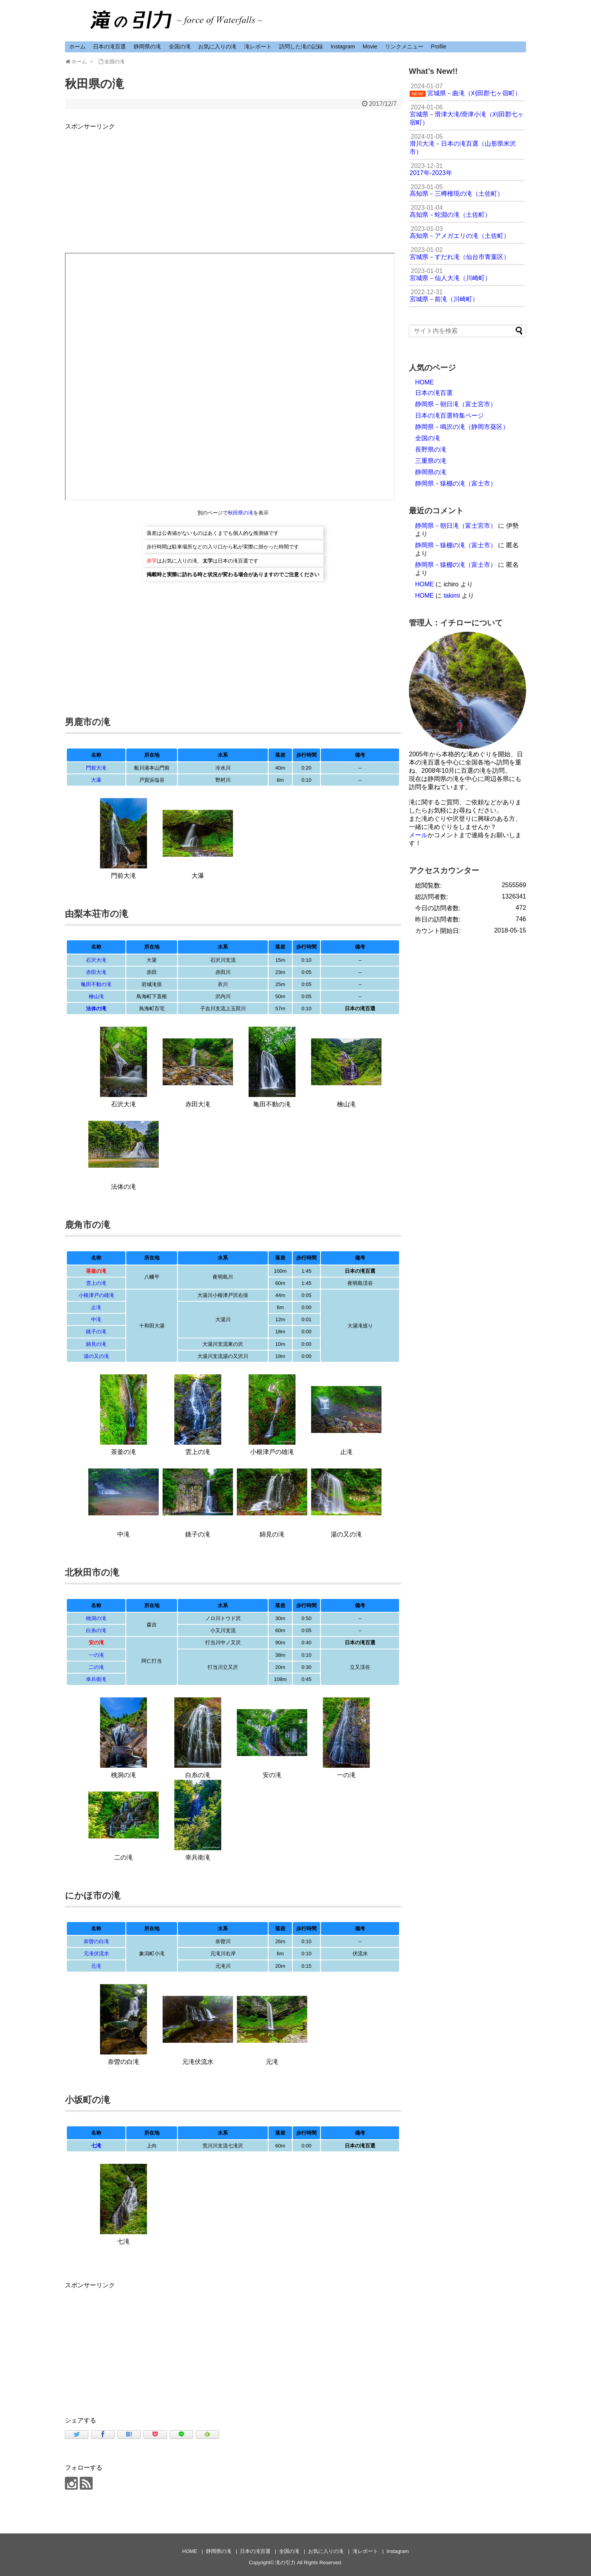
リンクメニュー (404, 46)
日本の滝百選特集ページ (449, 415)
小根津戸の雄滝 (96, 1295)
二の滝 (96, 1667)
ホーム (77, 46)
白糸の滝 (96, 1630)
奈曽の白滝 (96, 1941)
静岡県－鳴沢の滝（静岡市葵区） (462, 426)
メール (418, 835)
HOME (424, 382)
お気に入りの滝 (217, 46)
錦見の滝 (96, 1344)
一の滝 (96, 1655)
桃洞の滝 (96, 1618)
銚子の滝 (96, 1331)
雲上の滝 (96, 1283)
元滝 (96, 1966)
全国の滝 (180, 46)
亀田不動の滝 (96, 984)
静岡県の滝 (147, 46)
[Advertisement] (233, 186)
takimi (452, 595)
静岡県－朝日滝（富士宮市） (455, 404)
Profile (438, 46)
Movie (370, 46)
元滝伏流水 (96, 1953)
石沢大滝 (96, 960)
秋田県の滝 (240, 513)
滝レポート (258, 46)
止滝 (96, 1307)
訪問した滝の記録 (301, 46)
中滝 (96, 1319)
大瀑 (96, 780)
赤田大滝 (96, 972)
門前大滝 (96, 768)
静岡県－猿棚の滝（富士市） (455, 483)
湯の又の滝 (96, 1356)
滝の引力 (285, 2562)
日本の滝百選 (109, 46)
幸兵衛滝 (96, 1679)
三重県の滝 (430, 460)
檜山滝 (96, 996)
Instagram (343, 46)
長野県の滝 (430, 449)
